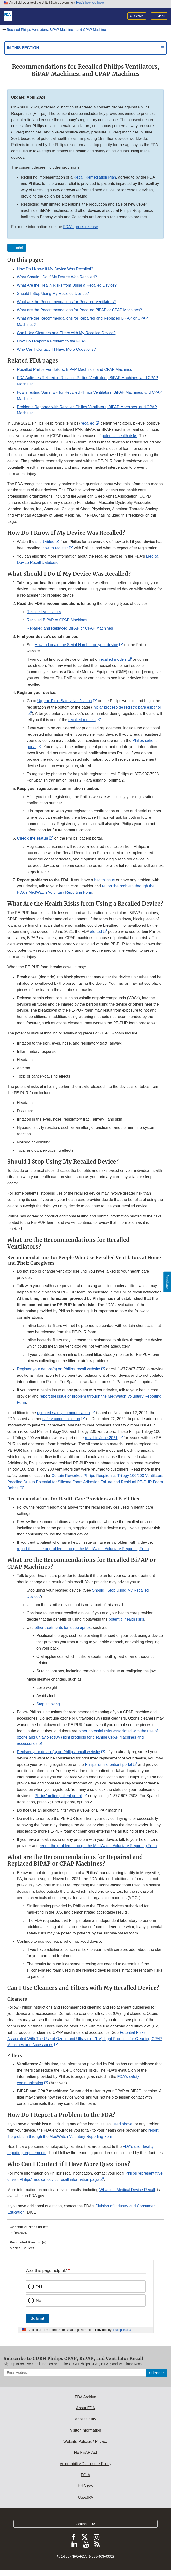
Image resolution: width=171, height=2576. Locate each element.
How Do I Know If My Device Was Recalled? (55, 269)
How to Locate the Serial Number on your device (76, 645)
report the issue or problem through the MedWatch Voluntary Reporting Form (83, 1549)
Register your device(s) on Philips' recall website (58, 1369)
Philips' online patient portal (108, 1764)
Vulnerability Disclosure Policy (85, 2464)
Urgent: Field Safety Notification (64, 701)
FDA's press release (80, 227)
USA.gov (85, 2497)
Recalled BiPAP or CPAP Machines (57, 620)
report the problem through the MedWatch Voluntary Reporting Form (98, 1846)
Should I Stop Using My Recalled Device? (53, 294)
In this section (23, 48)
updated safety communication (63, 1413)
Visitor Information (85, 2430)
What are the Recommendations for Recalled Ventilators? (66, 302)
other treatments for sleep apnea (63, 1628)
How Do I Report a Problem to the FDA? (51, 341)
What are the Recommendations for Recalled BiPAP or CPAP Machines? (80, 310)
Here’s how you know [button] (91, 2)
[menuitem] (85, 2231)
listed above (122, 2124)
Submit (37, 2318)
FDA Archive (85, 2397)
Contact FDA (85, 2524)
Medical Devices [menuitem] (22, 2248)
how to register (55, 548)
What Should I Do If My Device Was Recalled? (57, 277)
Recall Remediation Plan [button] (94, 177)
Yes (39, 2286)
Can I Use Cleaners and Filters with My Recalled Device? (66, 333)
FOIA (85, 2475)
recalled (87, 423)
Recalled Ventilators (44, 612)
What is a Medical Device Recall (127, 2190)
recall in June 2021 (101, 1438)
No (38, 2300)
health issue (104, 880)
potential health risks (119, 436)
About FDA (85, 2408)
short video (44, 542)
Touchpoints (120, 2330)
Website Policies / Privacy (85, 2441)
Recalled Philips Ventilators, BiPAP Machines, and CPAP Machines (57, 30)
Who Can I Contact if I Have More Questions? (56, 349)
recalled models (113, 659)
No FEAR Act (85, 2453)
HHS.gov (85, 2486)
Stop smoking (48, 1704)
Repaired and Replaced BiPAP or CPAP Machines (70, 628)
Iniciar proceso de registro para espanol (126, 707)
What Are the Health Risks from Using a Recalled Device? (67, 285)
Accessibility (85, 2419)
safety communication (61, 1419)
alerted (96, 931)
